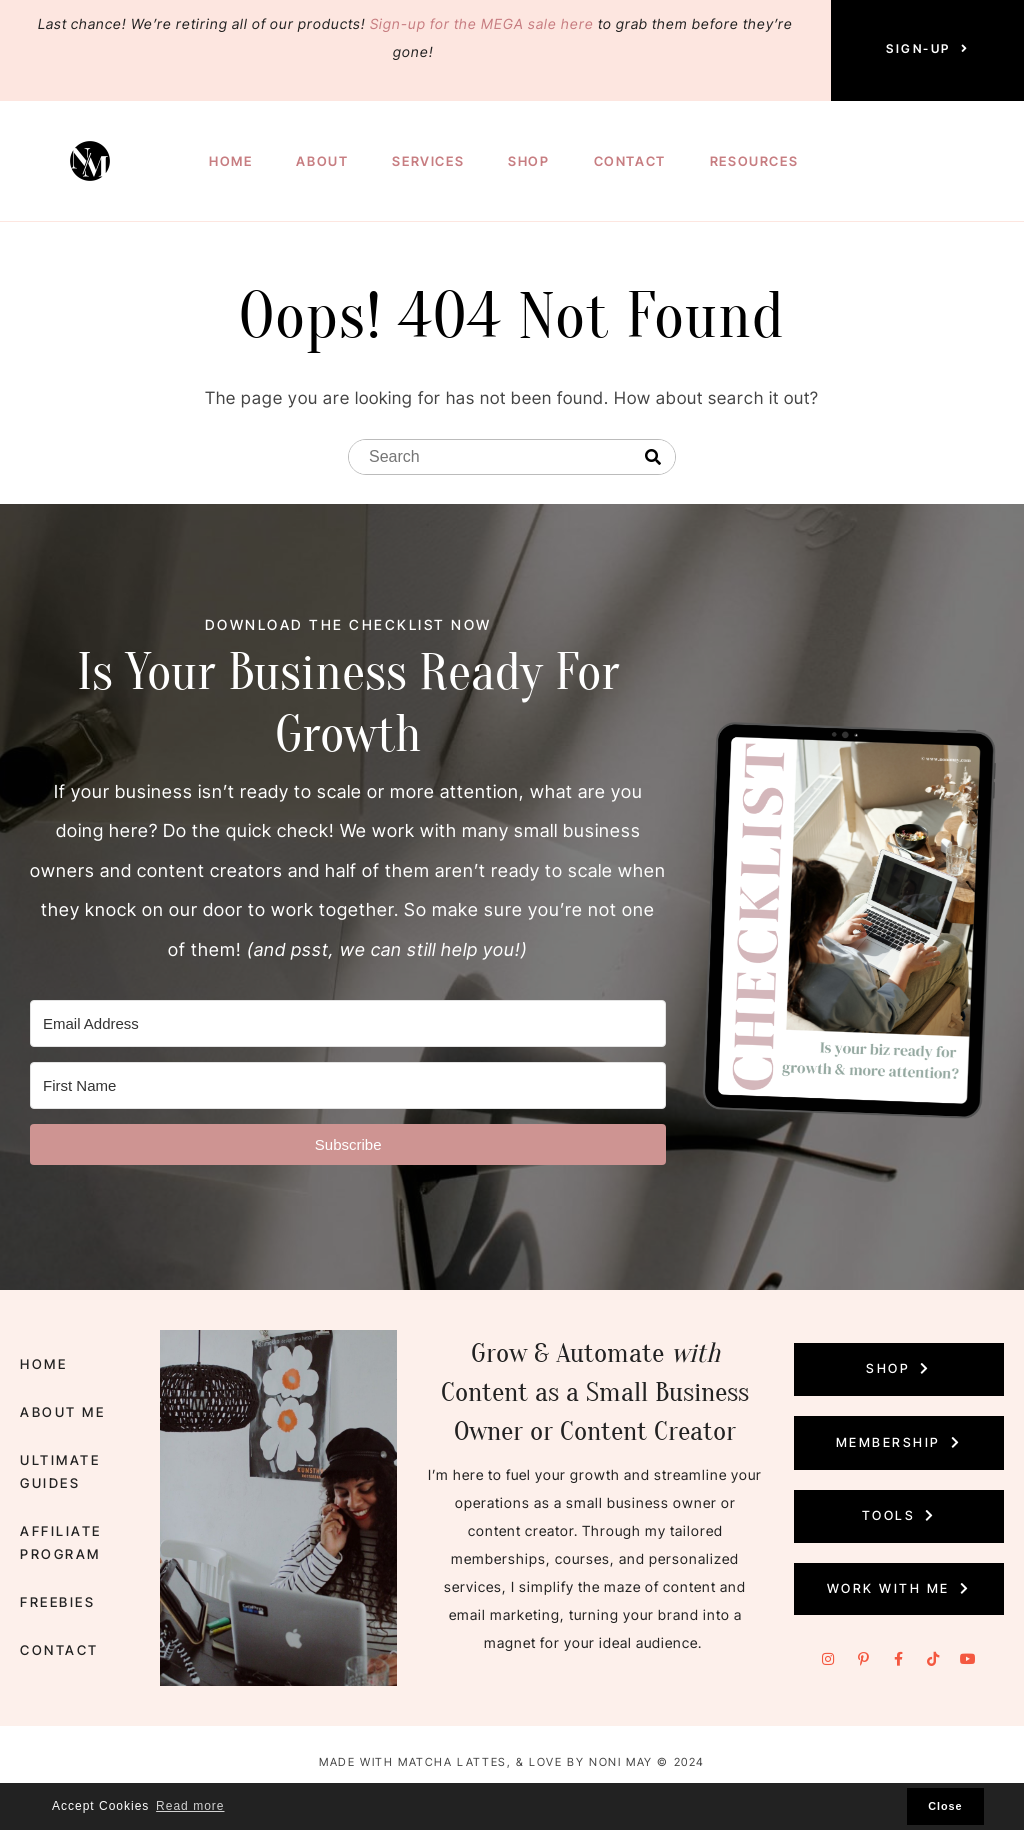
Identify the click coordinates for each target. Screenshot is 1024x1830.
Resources (754, 161)
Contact (630, 161)
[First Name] (348, 1085)
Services (428, 161)
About (322, 161)
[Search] (653, 458)
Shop (528, 161)
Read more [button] (190, 1806)
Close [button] (945, 1806)
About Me (59, 1422)
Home (230, 161)
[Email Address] (348, 1023)
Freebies (56, 1593)
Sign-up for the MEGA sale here (482, 23)
